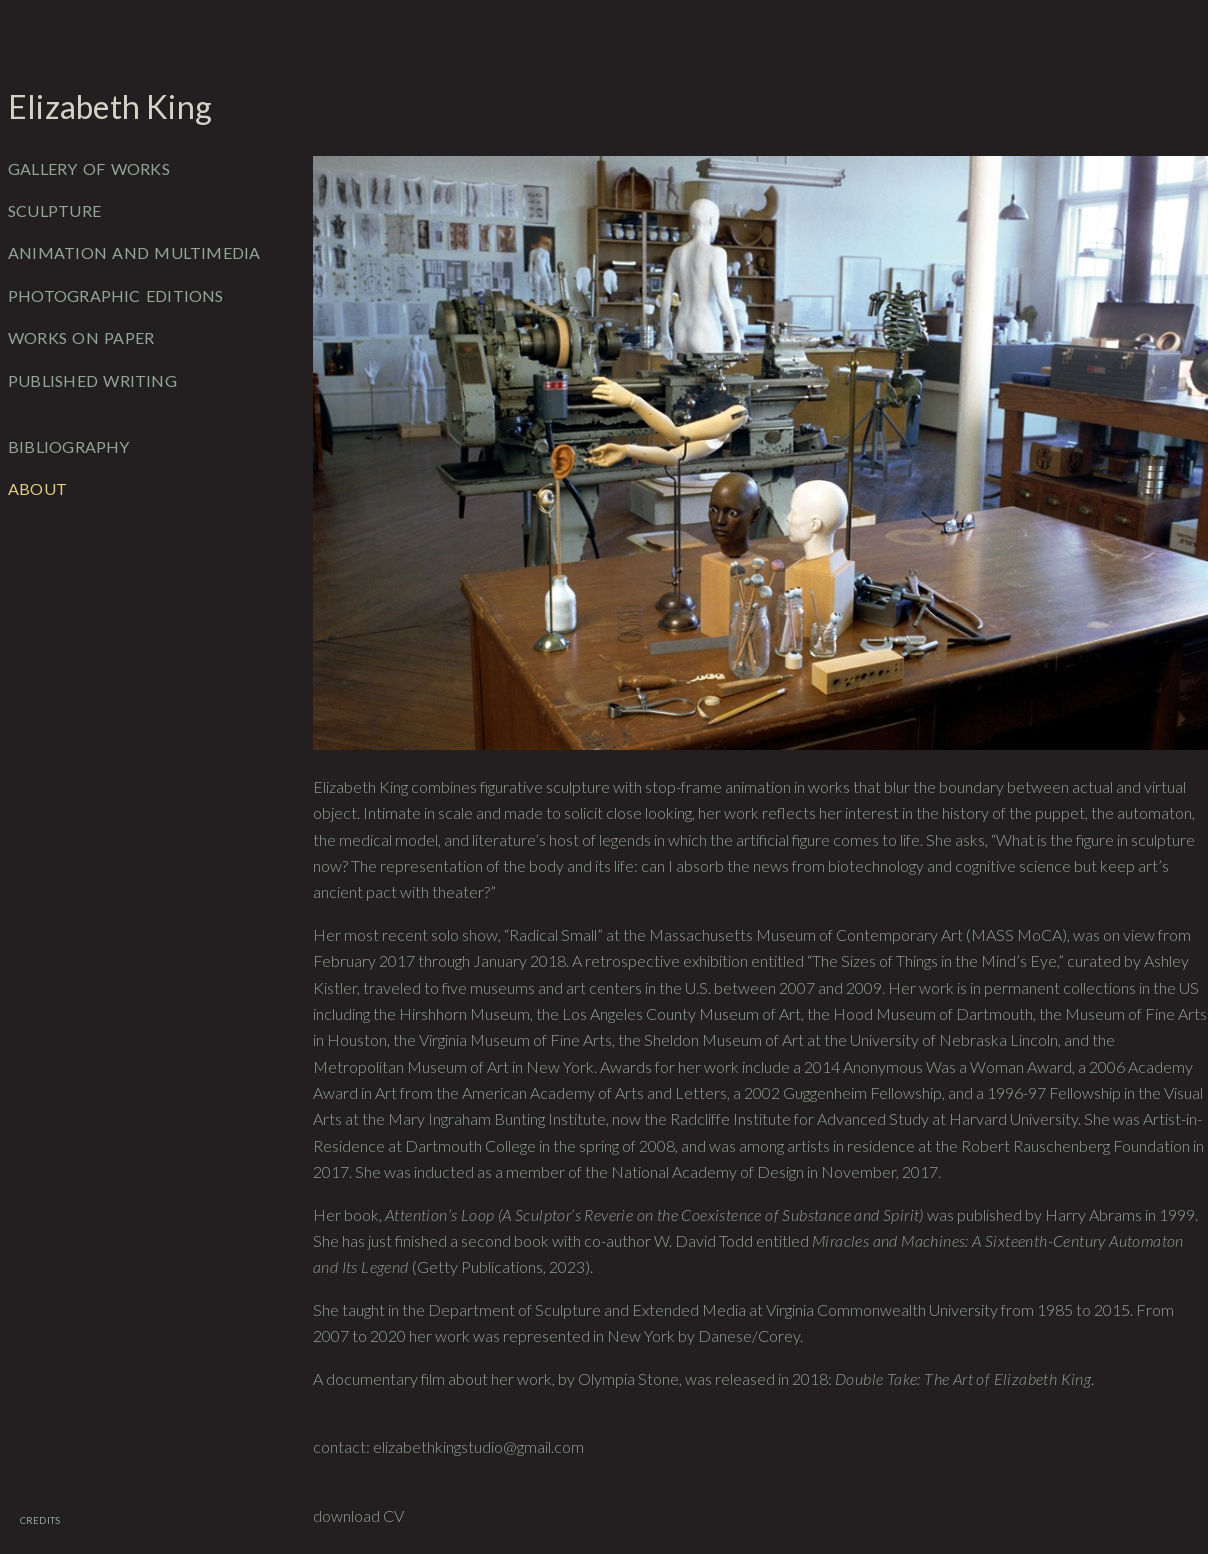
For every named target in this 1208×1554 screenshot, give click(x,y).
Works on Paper (81, 337)
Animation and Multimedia (134, 252)
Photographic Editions (116, 295)
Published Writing (92, 380)
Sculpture (54, 210)
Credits (40, 1520)
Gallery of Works (89, 168)
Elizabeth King (110, 106)
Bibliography (69, 446)
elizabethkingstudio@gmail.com (478, 1446)
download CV (358, 1515)
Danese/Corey (749, 1335)
